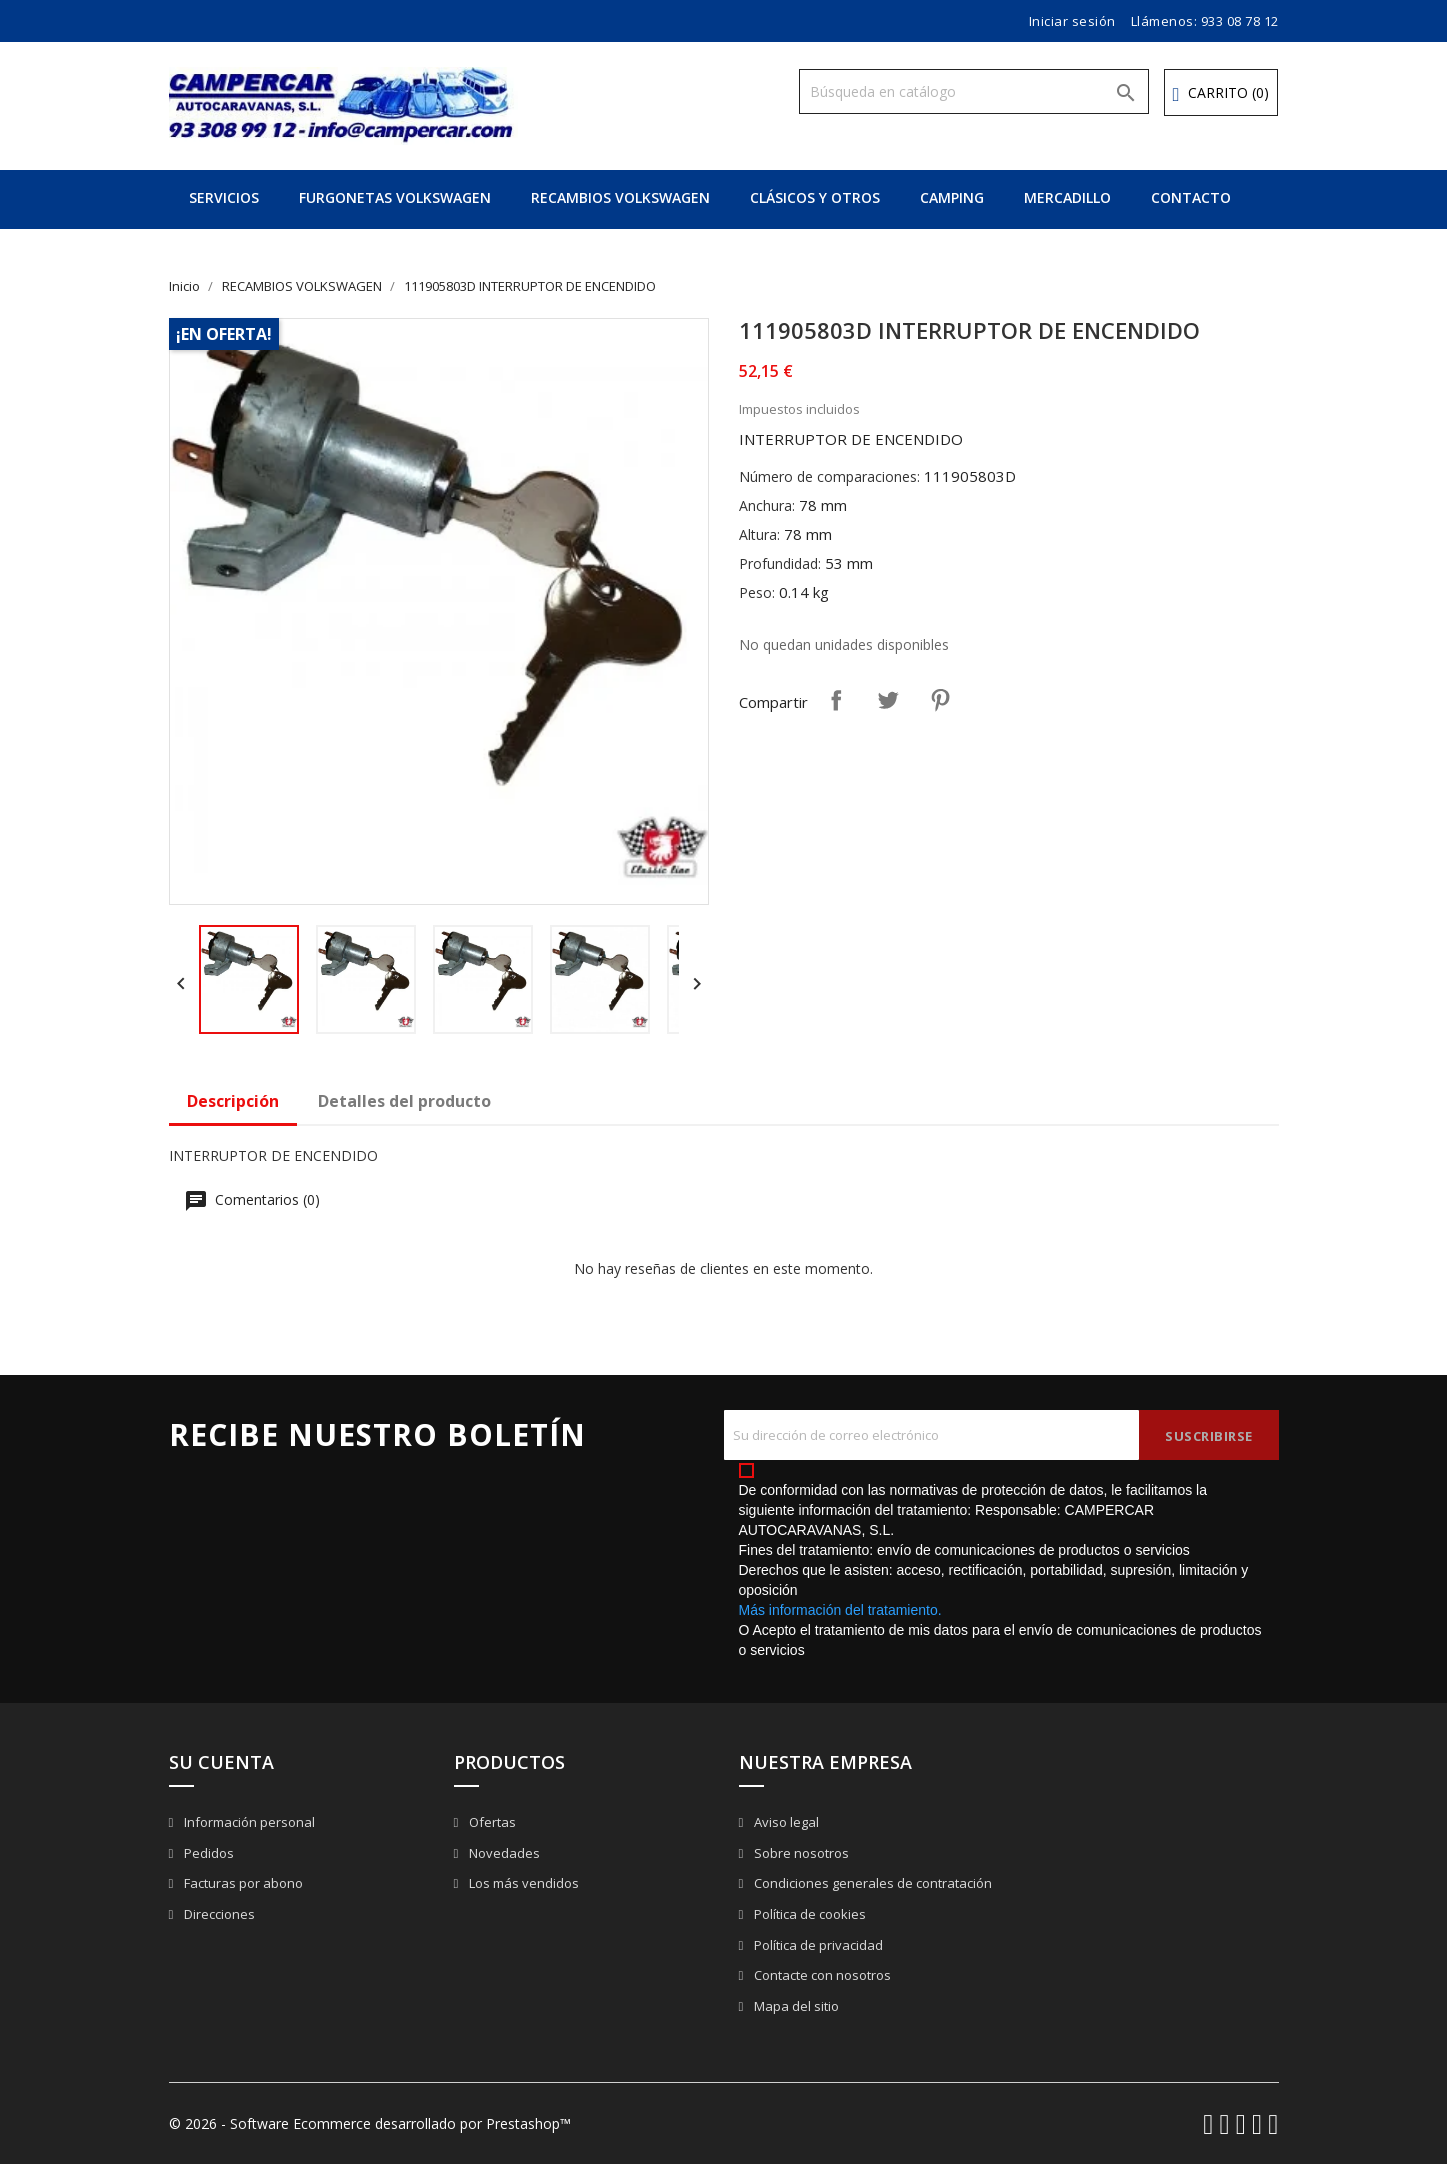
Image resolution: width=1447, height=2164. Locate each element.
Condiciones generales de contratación (871, 1883)
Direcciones (218, 1914)
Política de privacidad (817, 1945)
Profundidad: (780, 563)
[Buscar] (974, 91)
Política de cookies (808, 1914)
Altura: (759, 534)
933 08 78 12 (1240, 21)
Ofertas (491, 1822)
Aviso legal (785, 1822)
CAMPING (952, 197)
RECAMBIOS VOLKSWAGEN (620, 197)
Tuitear (888, 700)
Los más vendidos (522, 1883)
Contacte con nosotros (821, 1975)
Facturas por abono (242, 1883)
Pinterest (940, 700)
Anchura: (767, 505)
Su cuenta (221, 1762)
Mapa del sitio (795, 2006)
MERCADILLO (1067, 197)
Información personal (248, 1822)
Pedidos (207, 1853)
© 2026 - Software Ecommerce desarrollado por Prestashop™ (370, 2123)
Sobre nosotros (800, 1853)
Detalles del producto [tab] (404, 1101)
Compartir (836, 700)
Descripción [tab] (233, 1101)
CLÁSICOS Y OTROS (815, 197)
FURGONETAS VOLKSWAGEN (395, 197)
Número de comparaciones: (829, 476)
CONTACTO (1191, 197)
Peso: (757, 592)
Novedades (503, 1853)
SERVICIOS (224, 197)
